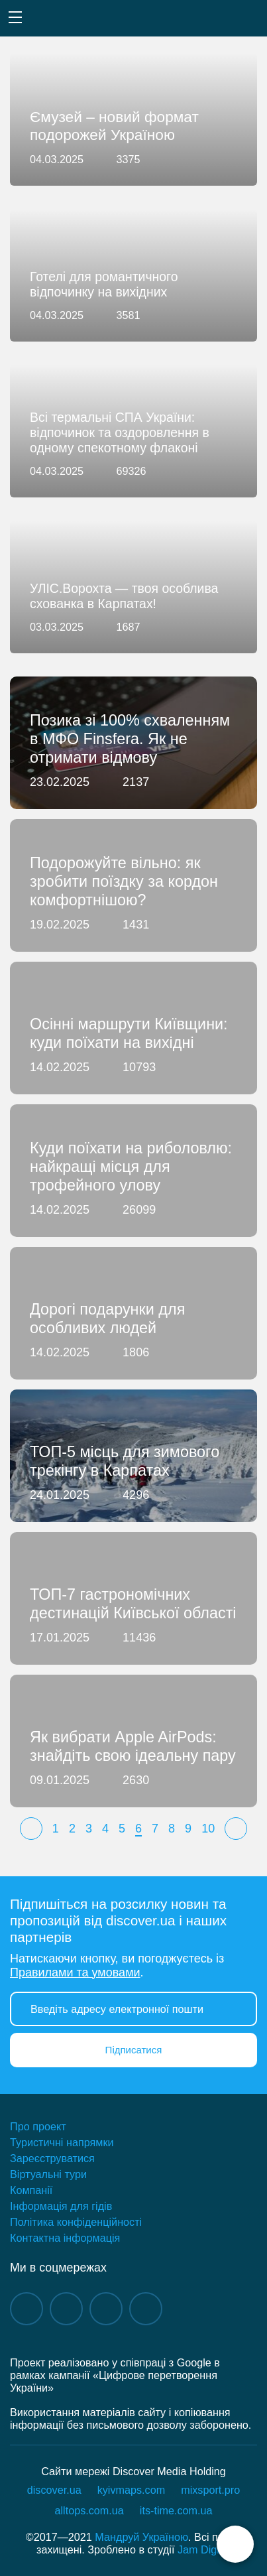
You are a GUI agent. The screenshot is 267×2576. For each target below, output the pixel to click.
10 (208, 1828)
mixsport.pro (210, 2490)
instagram (66, 2308)
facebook (26, 2308)
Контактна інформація (65, 2238)
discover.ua (54, 2490)
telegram (106, 2308)
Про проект (38, 2126)
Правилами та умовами (75, 1972)
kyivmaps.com (131, 2490)
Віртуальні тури (48, 2174)
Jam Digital (204, 2549)
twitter (145, 2308)
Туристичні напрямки (62, 2142)
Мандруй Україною (141, 2537)
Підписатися (133, 2049)
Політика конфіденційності (76, 2222)
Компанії (31, 2190)
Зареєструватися (52, 2158)
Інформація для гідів (61, 2206)
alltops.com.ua (88, 2510)
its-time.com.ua (176, 2510)
